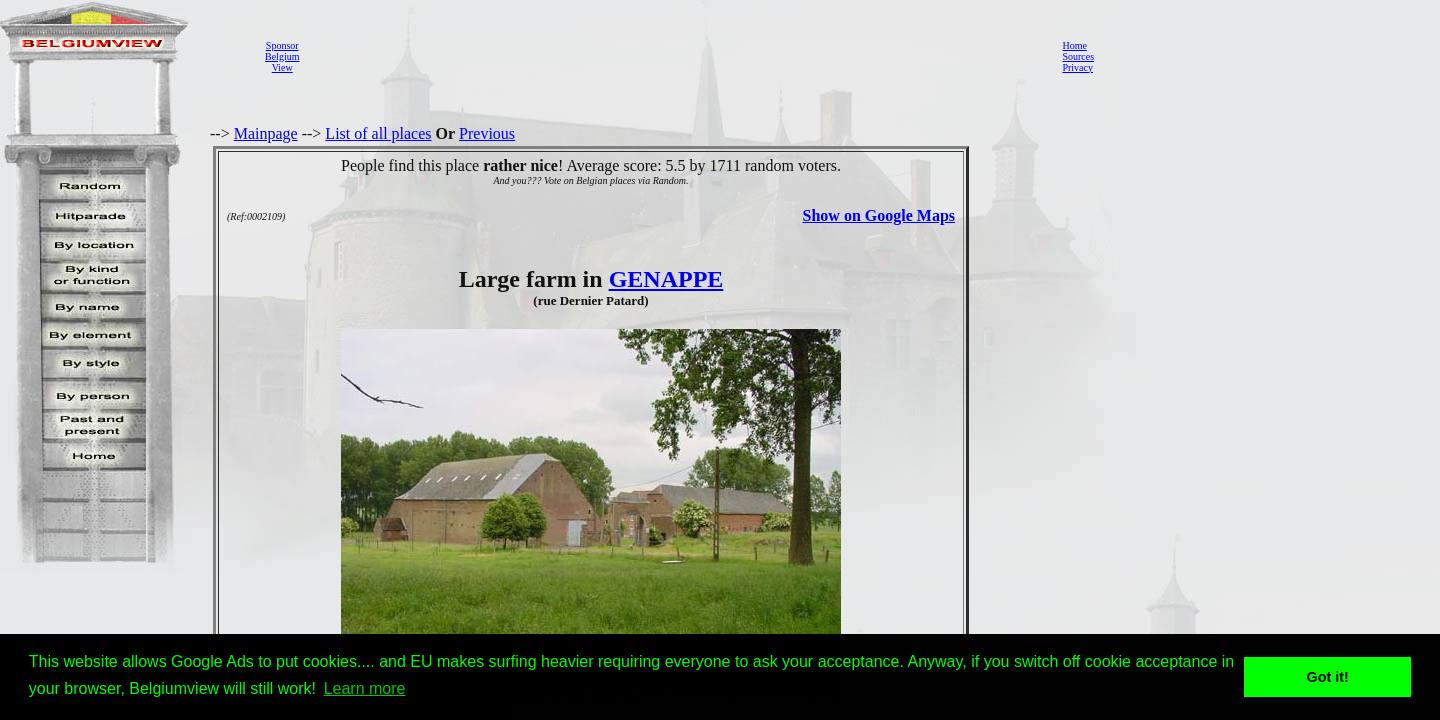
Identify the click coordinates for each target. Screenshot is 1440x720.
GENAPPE (666, 279)
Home (1074, 45)
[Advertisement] (675, 56)
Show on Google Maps (879, 215)
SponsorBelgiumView (282, 56)
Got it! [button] (1328, 677)
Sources (1078, 56)
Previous (487, 133)
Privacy (1077, 67)
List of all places (378, 133)
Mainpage (266, 133)
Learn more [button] (365, 688)
